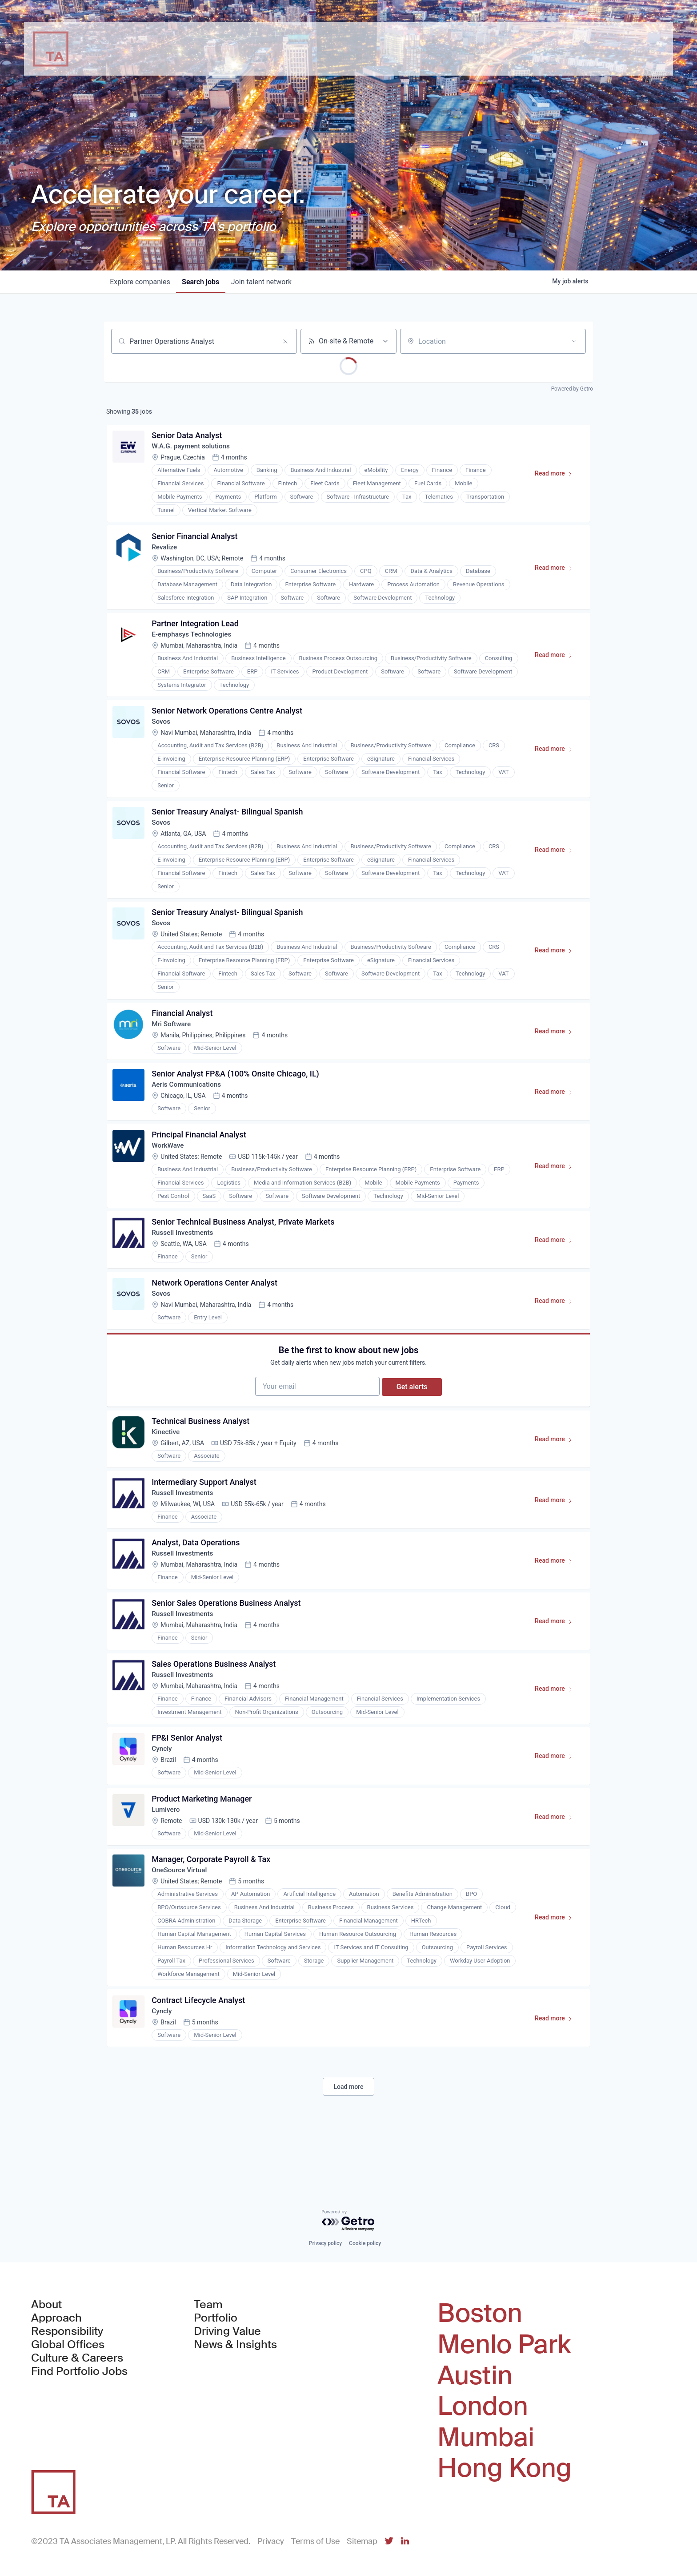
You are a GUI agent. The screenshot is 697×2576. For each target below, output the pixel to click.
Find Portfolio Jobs (79, 2371)
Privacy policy (325, 2244)
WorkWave (170, 1167)
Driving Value (227, 2331)
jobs (204, 282)
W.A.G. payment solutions (194, 448)
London (482, 2406)
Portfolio (215, 2318)
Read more (556, 477)
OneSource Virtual (182, 1923)
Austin (475, 2375)
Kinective (167, 1467)
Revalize (166, 551)
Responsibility (67, 2331)
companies (141, 282)
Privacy (270, 2541)
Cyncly (163, 1796)
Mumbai (485, 2437)
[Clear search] (285, 341)
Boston (479, 2314)
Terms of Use (315, 2541)
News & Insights (235, 2345)
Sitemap (362, 2541)
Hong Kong (504, 2468)
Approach (56, 2318)
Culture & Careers (77, 2358)
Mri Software (173, 1040)
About (46, 2305)
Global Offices (67, 2345)
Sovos (162, 731)
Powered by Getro (572, 389)
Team (208, 2305)
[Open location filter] (574, 341)
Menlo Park (504, 2344)
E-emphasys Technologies (194, 641)
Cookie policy (365, 2244)
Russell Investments (185, 1257)
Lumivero (167, 1859)
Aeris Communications (189, 1104)
